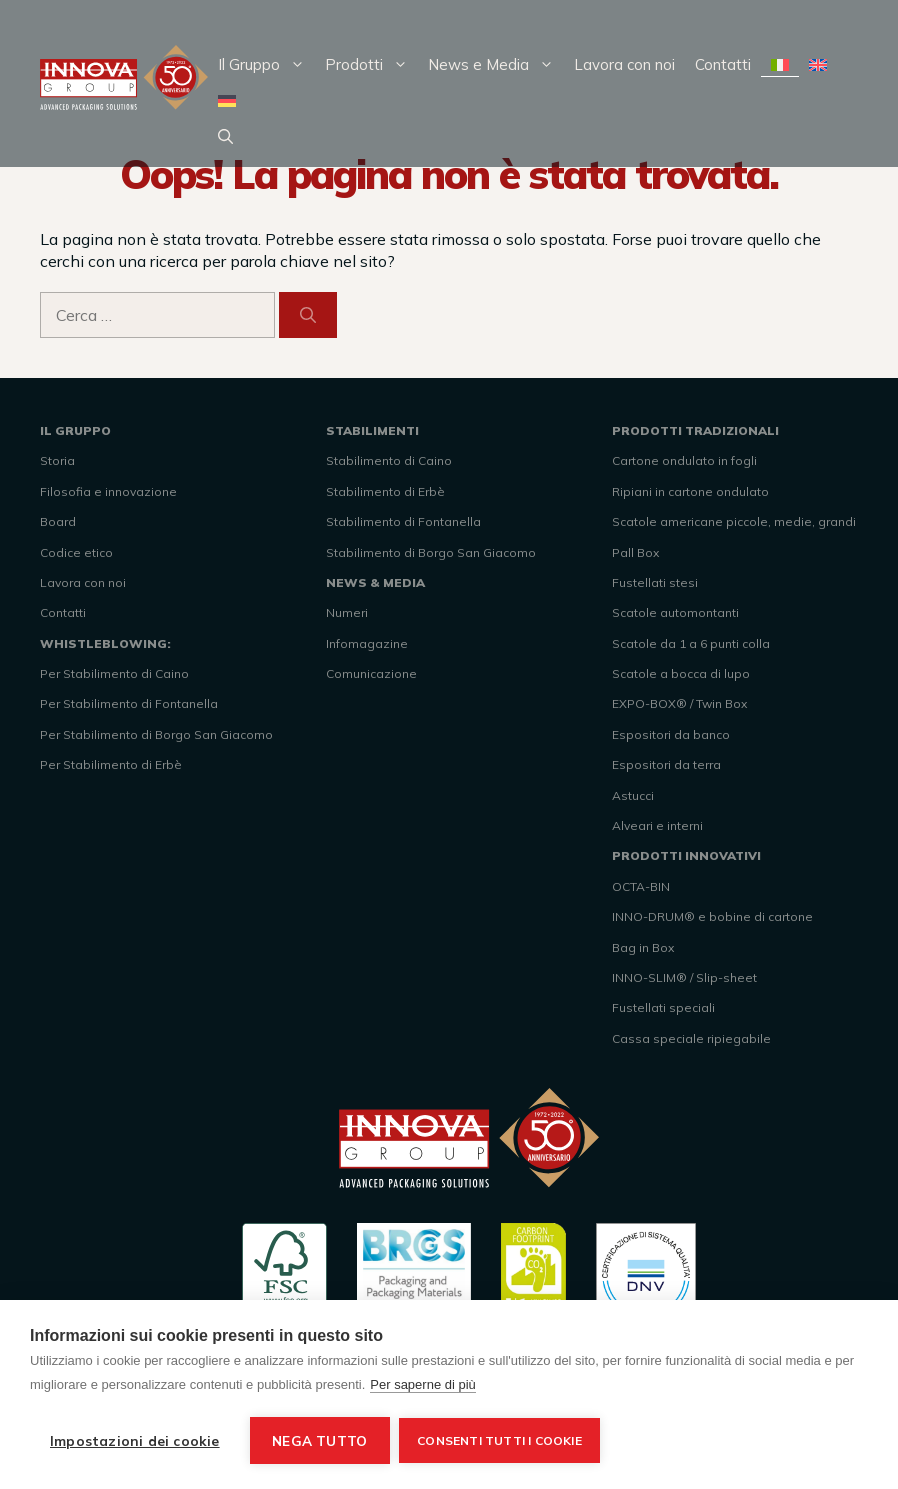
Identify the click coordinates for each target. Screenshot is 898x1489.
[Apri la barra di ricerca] (225, 137)
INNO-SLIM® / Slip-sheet (684, 977)
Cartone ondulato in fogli (684, 460)
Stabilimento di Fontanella (403, 521)
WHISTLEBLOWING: (105, 643)
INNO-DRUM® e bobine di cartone (712, 916)
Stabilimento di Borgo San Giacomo (431, 552)
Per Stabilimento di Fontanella (129, 703)
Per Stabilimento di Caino (114, 673)
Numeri (347, 612)
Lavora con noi (624, 64)
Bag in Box (643, 947)
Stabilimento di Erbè (385, 491)
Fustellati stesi (655, 582)
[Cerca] (308, 315)
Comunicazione (371, 673)
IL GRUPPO (75, 430)
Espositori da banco (671, 734)
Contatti (723, 64)
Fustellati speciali (663, 1007)
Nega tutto (319, 1440)
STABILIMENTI (372, 430)
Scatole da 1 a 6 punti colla (691, 643)
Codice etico (76, 552)
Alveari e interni (657, 825)
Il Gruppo (266, 65)
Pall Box (635, 552)
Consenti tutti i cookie (500, 1440)
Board (58, 521)
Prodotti (371, 65)
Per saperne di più (423, 1384)
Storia (57, 460)
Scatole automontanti (675, 612)
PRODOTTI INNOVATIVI (686, 855)
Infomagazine (367, 643)
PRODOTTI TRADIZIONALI (695, 430)
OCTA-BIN (641, 886)
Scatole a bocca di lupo (681, 673)
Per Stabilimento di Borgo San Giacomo (156, 734)
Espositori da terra (666, 764)
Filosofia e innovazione (108, 491)
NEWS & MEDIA (375, 582)
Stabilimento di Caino (389, 460)
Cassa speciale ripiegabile (691, 1038)
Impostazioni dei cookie (135, 1440)
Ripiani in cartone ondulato (690, 491)
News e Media (496, 65)
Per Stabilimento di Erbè (111, 764)
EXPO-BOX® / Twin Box (679, 703)
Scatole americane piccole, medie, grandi (734, 521)
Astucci (633, 795)
